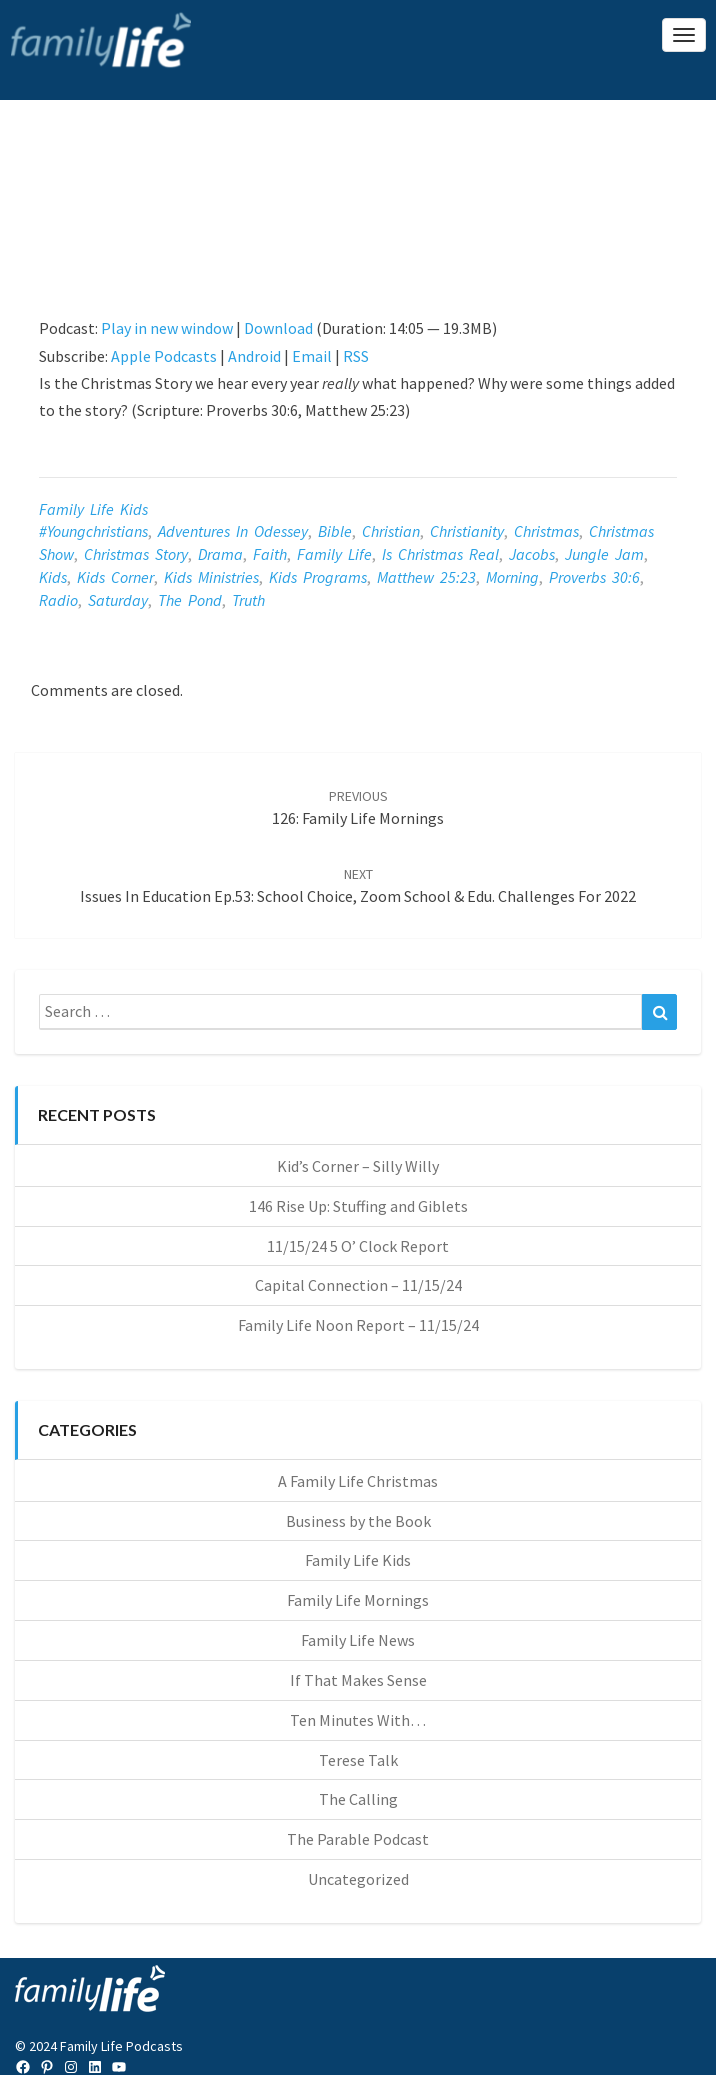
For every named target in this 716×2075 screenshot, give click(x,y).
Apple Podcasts (164, 356)
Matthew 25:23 (426, 577)
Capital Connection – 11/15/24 (358, 1285)
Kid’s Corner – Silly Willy (358, 1166)
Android (254, 356)
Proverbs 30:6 (594, 577)
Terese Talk (358, 1760)
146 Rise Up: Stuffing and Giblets (358, 1206)
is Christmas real (440, 554)
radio (58, 600)
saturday (118, 600)
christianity (467, 531)
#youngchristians (93, 531)
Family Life (334, 554)
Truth (248, 600)
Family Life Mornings (358, 1600)
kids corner (115, 577)
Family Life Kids (93, 509)
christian (391, 531)
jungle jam (604, 554)
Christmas (546, 531)
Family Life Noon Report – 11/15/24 (358, 1325)
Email (312, 356)
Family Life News (358, 1640)
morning (512, 577)
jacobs (532, 554)
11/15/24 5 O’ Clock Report (358, 1246)
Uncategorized (358, 1879)
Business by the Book (358, 1521)
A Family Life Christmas (358, 1481)
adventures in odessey (233, 531)
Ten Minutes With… (358, 1720)
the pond (190, 600)
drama (220, 554)
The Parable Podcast (358, 1839)
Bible (335, 531)
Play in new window (167, 328)
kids (53, 577)
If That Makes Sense (358, 1680)
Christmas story (136, 554)
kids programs (318, 577)
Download (278, 328)
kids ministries (211, 577)
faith (270, 554)
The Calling (358, 1799)
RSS (356, 356)
